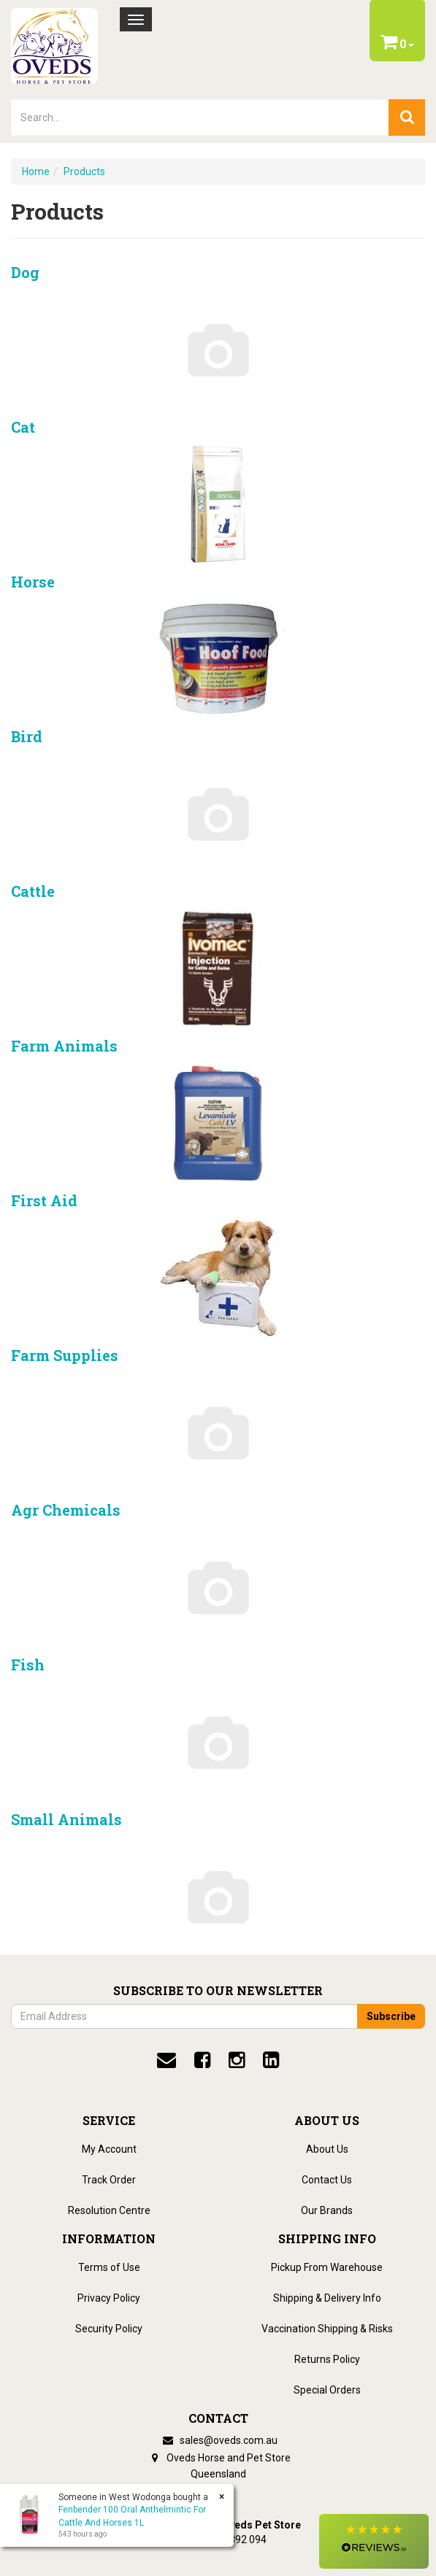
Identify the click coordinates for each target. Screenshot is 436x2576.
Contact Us (327, 2180)
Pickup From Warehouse (327, 2267)
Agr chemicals (66, 1509)
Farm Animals (64, 1045)
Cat (23, 426)
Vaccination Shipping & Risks (327, 2328)
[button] (374, 2541)
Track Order (109, 2180)
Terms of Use (109, 2267)
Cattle (33, 891)
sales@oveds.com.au (218, 2440)
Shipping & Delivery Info (327, 2298)
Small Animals (66, 1819)
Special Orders (327, 2390)
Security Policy (108, 2328)
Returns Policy (327, 2359)
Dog (25, 272)
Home (36, 171)
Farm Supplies (64, 1355)
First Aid (44, 1200)
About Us (327, 2149)
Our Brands (327, 2210)
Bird (26, 736)
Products (84, 171)
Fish (28, 1664)
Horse (33, 581)
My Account (109, 2149)
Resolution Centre (109, 2210)
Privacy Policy (108, 2298)
